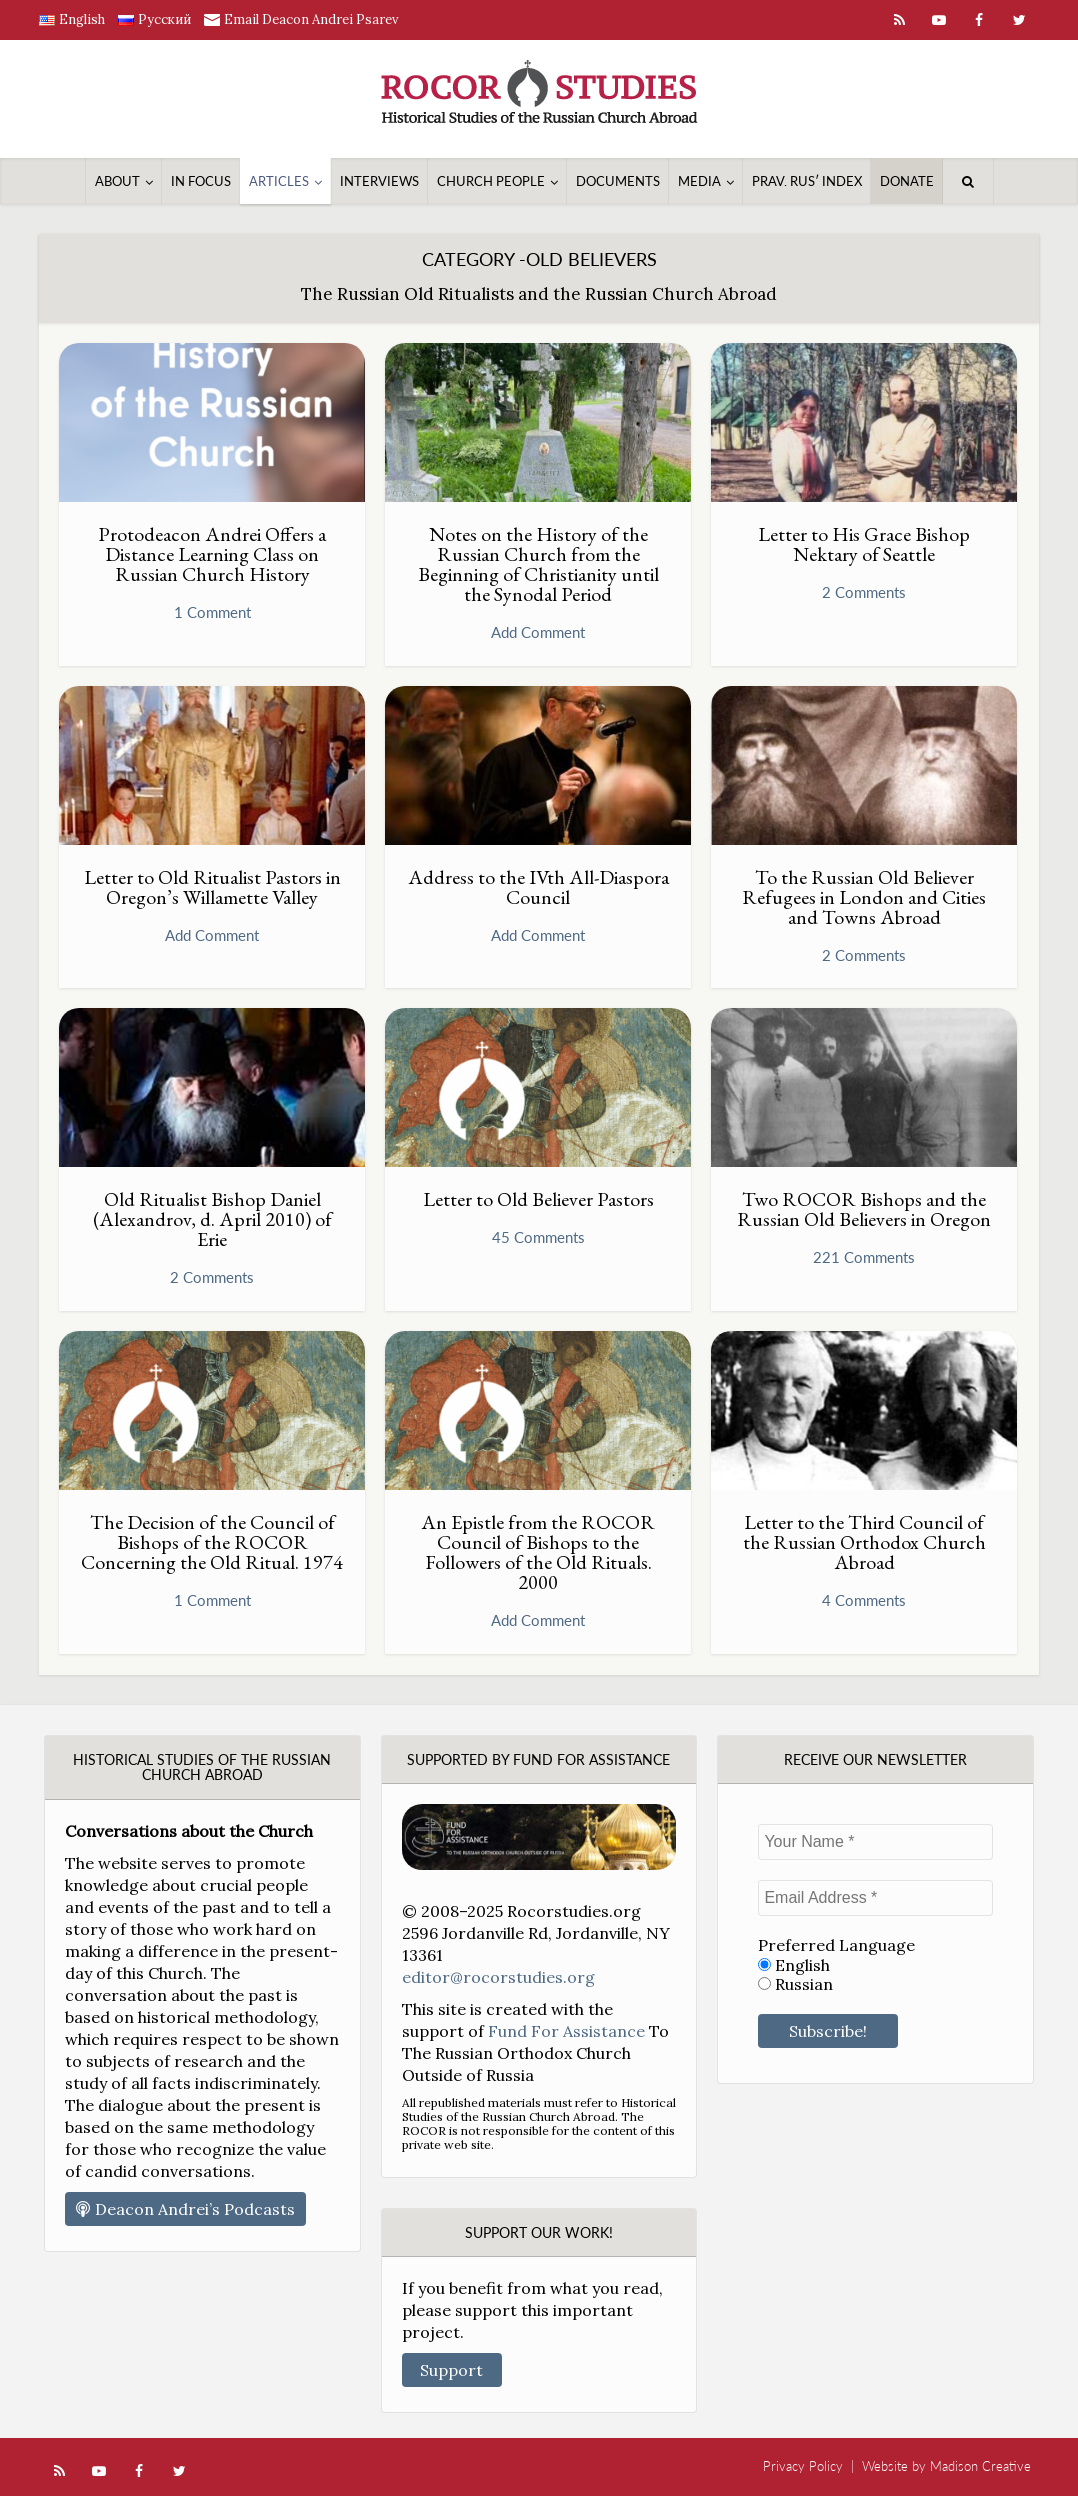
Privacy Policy (803, 2466)
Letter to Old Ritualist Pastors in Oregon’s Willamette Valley (212, 887)
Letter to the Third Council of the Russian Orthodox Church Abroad (864, 1542)
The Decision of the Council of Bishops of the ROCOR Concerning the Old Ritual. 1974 (212, 1542)
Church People (491, 181)
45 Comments (538, 1237)
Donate (907, 181)
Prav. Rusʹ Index (807, 181)
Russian (795, 1984)
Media (699, 181)
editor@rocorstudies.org (498, 1977)
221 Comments (864, 1257)
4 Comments (864, 1600)
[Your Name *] (875, 1842)
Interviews (379, 181)
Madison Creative (980, 2466)
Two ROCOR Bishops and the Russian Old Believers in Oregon (864, 1209)
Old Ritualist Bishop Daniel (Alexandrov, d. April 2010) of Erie (212, 1219)
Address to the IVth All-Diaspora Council (538, 887)
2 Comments (864, 592)
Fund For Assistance (566, 2031)
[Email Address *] (875, 1898)
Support (451, 2370)
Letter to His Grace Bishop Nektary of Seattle (864, 544)
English (794, 1965)
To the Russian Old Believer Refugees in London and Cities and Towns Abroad (864, 897)
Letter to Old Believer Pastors (538, 1199)
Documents (618, 181)
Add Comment (538, 632)
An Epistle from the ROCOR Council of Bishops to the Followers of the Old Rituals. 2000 (538, 1552)
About (117, 181)
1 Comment (212, 612)
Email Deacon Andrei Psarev (311, 19)
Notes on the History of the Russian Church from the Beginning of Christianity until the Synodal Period (538, 564)
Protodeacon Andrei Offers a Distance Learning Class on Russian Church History (212, 554)
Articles (279, 181)
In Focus (201, 181)
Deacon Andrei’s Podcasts (185, 2209)
